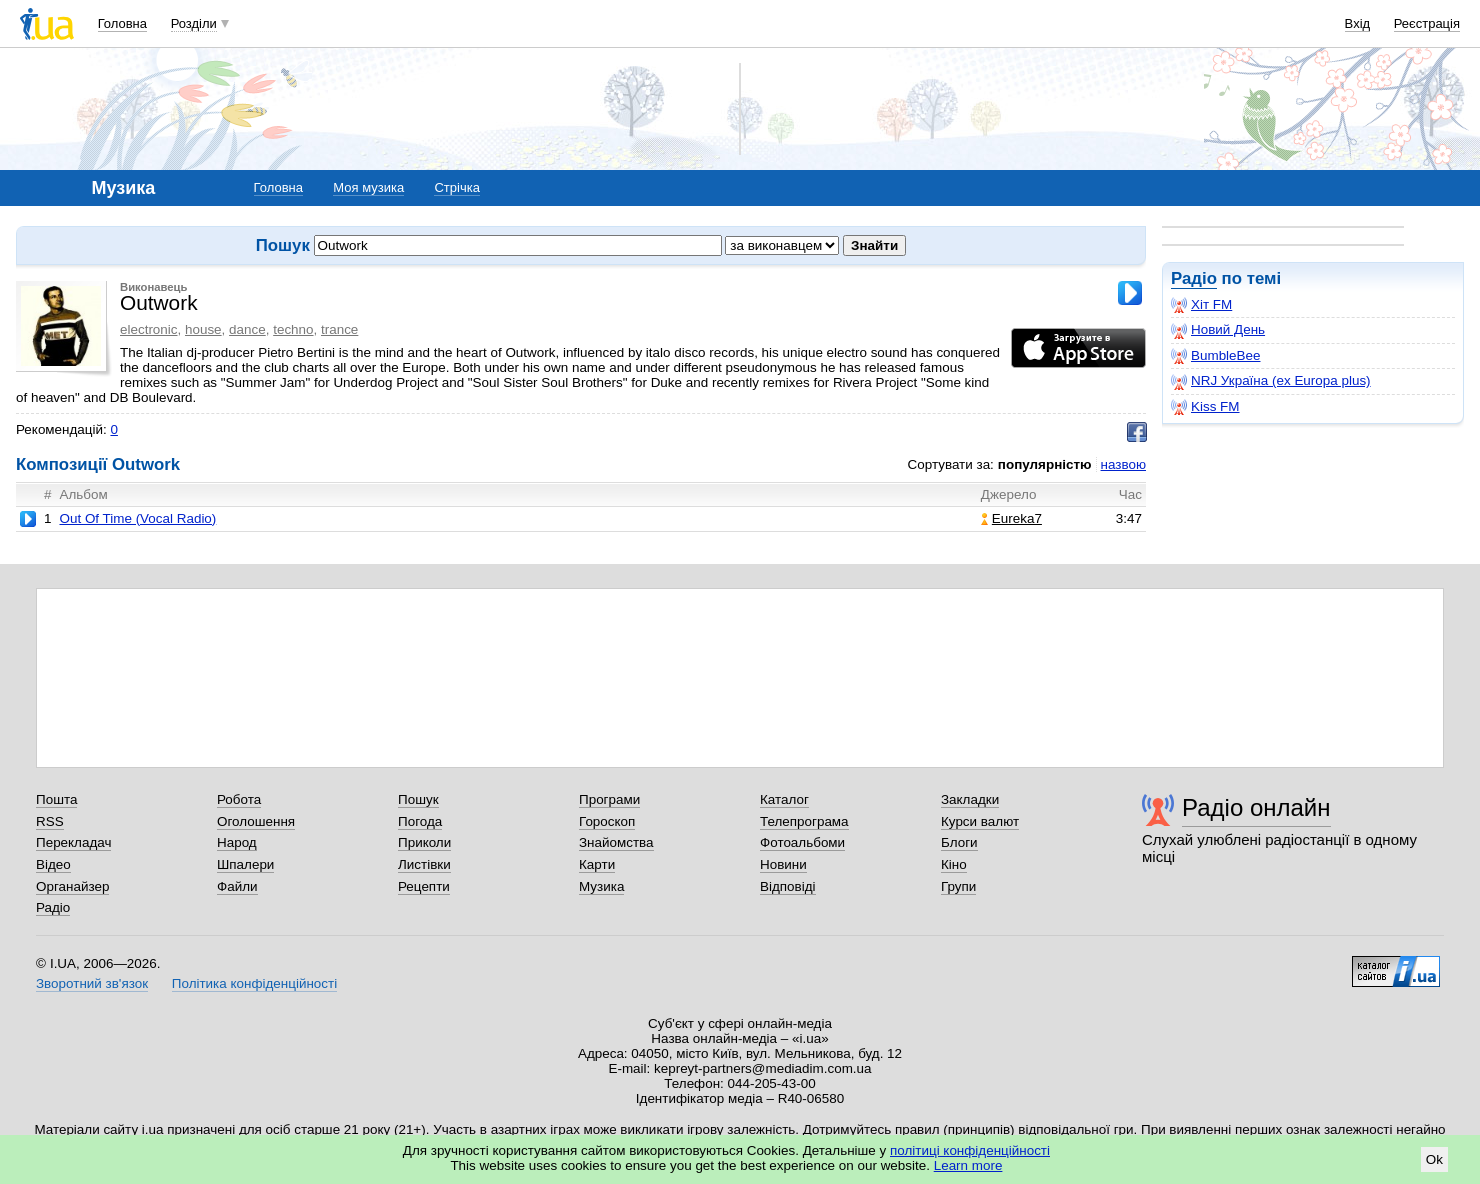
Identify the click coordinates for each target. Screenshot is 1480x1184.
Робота (239, 799)
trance (339, 329)
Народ (237, 842)
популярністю (1045, 464)
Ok (1434, 1159)
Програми (609, 799)
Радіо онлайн (1256, 807)
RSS (50, 821)
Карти (597, 864)
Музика (601, 886)
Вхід (1358, 23)
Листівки (424, 864)
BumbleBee (1215, 356)
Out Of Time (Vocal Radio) (137, 518)
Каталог (784, 799)
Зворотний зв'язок (92, 983)
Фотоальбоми (802, 842)
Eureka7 (1011, 518)
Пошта (56, 799)
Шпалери (245, 864)
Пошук (418, 799)
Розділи (194, 23)
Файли (237, 886)
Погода (420, 821)
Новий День (1218, 330)
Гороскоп (607, 821)
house (203, 329)
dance (247, 329)
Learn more (968, 1165)
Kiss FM (1205, 407)
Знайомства (616, 842)
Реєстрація (1427, 23)
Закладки (970, 799)
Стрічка (456, 187)
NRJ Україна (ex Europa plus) (1271, 381)
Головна (122, 23)
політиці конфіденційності (970, 1150)
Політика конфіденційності (254, 983)
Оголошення (256, 821)
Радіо (1194, 278)
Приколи (424, 842)
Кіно (954, 864)
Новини (783, 864)
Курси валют (980, 821)
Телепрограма (804, 821)
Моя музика (368, 187)
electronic (149, 329)
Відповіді (788, 886)
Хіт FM (1201, 305)
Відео (53, 864)
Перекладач (73, 842)
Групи (958, 886)
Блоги (959, 842)
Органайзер (72, 886)
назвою (1123, 464)
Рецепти (424, 886)
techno (293, 329)
